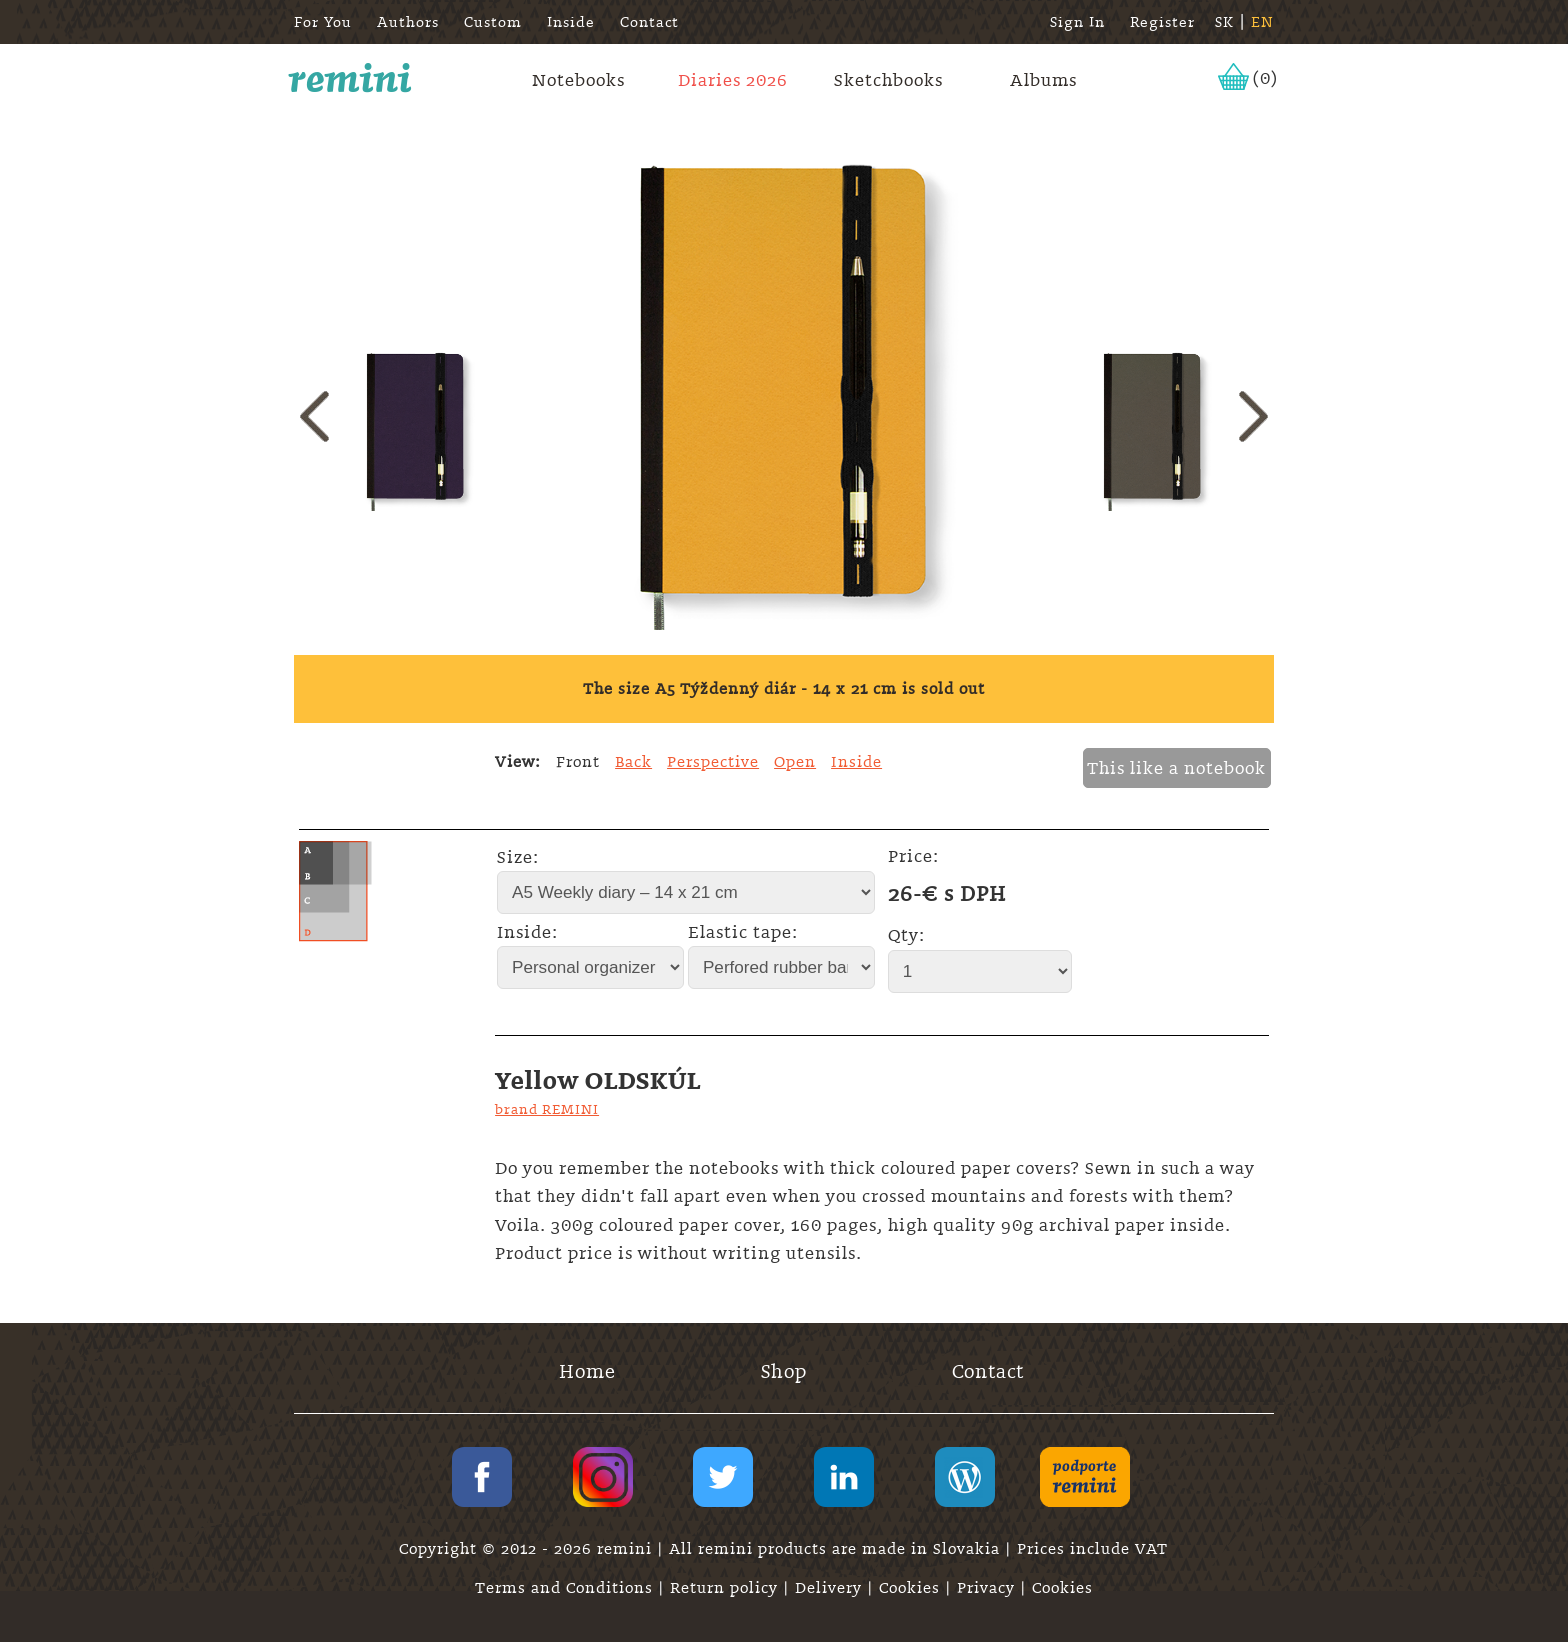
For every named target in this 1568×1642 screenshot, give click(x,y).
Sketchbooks (888, 80)
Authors (408, 22)
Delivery (831, 1588)
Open (795, 762)
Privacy (988, 1588)
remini (350, 78)
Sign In (1077, 22)
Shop (784, 1371)
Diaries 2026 (733, 80)
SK (1224, 22)
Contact (649, 22)
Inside (571, 22)
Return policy (726, 1588)
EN (1262, 22)
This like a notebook (1176, 768)
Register (1162, 22)
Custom (493, 22)
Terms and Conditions (566, 1588)
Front (578, 762)
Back (633, 762)
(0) (1265, 78)
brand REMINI (547, 1109)
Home (587, 1371)
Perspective (713, 762)
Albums (1043, 80)
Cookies (912, 1588)
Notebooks (578, 80)
